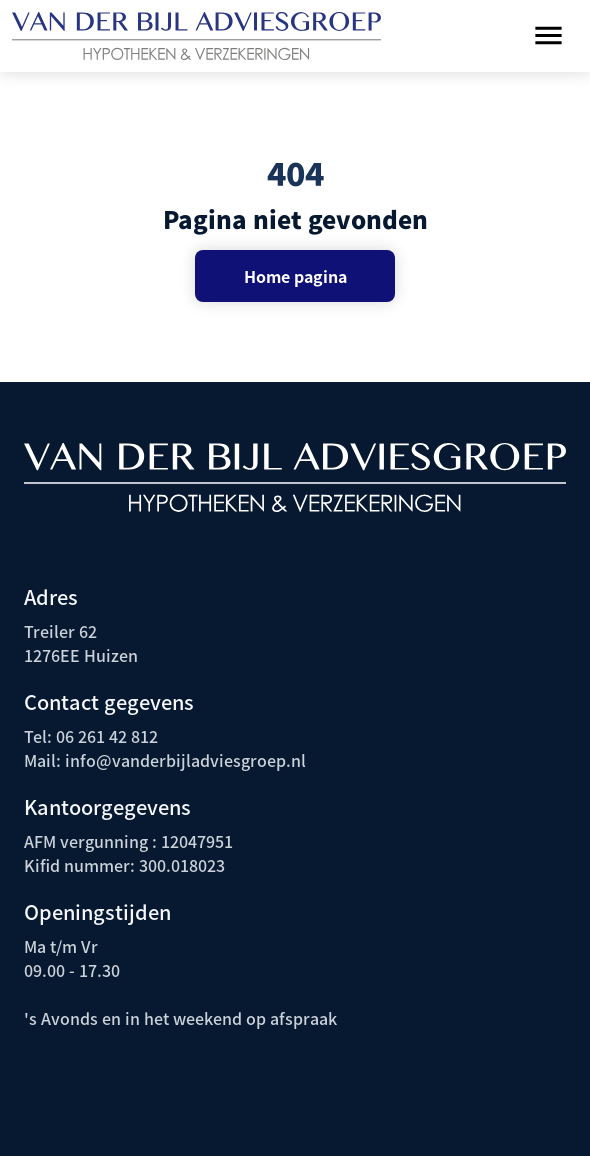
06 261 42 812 (107, 736)
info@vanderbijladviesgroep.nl (183, 760)
